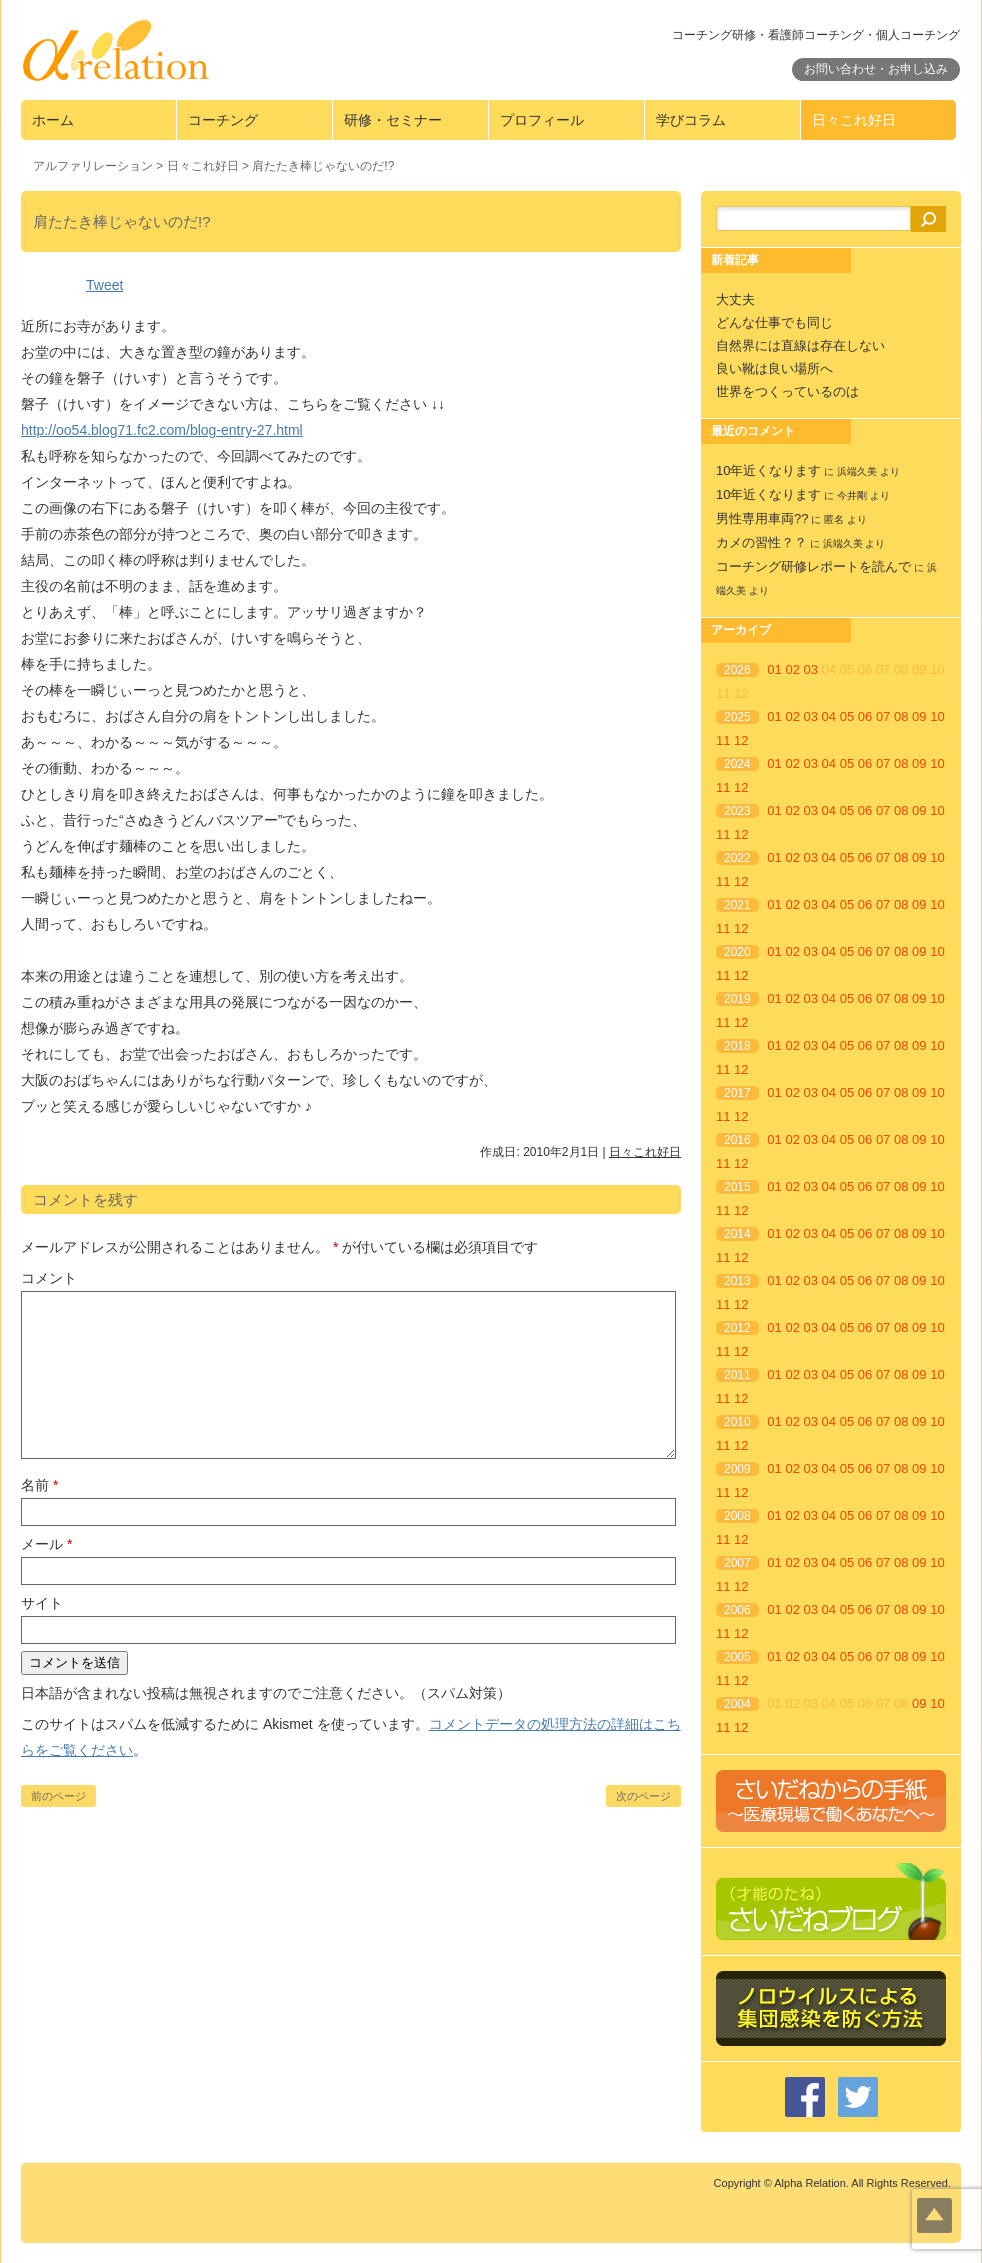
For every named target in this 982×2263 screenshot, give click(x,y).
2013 (737, 1281)
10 (937, 716)
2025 (737, 717)
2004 (737, 1704)
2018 (737, 1046)
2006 (737, 1610)
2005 (737, 1657)
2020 (737, 952)
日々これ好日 (854, 120)
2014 (737, 1234)
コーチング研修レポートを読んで (813, 566)
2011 (737, 1375)
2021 (737, 905)
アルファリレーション (93, 166)
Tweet (104, 285)
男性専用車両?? (762, 518)
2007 (737, 1563)
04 (829, 716)
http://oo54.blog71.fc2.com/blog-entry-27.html (162, 430)
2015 (737, 1187)
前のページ (58, 1796)
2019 (737, 999)
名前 (39, 1485)
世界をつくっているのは (787, 391)
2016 (737, 1140)
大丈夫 (735, 299)
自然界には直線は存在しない (800, 345)
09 (919, 716)
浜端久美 (857, 471)
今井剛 (852, 495)
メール (46, 1544)
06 (865, 716)
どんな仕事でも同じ (774, 322)
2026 (737, 670)
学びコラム (691, 120)
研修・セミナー (393, 120)
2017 (737, 1093)
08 (901, 716)
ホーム (53, 120)
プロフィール (542, 120)
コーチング (223, 120)
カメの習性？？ (761, 542)
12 (741, 740)
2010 (737, 1422)
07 (883, 716)
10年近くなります (768, 470)
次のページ (643, 1796)
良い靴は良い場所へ (774, 368)
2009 (737, 1469)
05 (847, 716)
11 (723, 740)
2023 (737, 811)
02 (792, 669)
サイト (42, 1603)
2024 (737, 764)
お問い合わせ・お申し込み (876, 69)
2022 (737, 858)
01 (774, 669)
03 (811, 669)
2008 (737, 1516)
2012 (737, 1328)
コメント (49, 1278)
